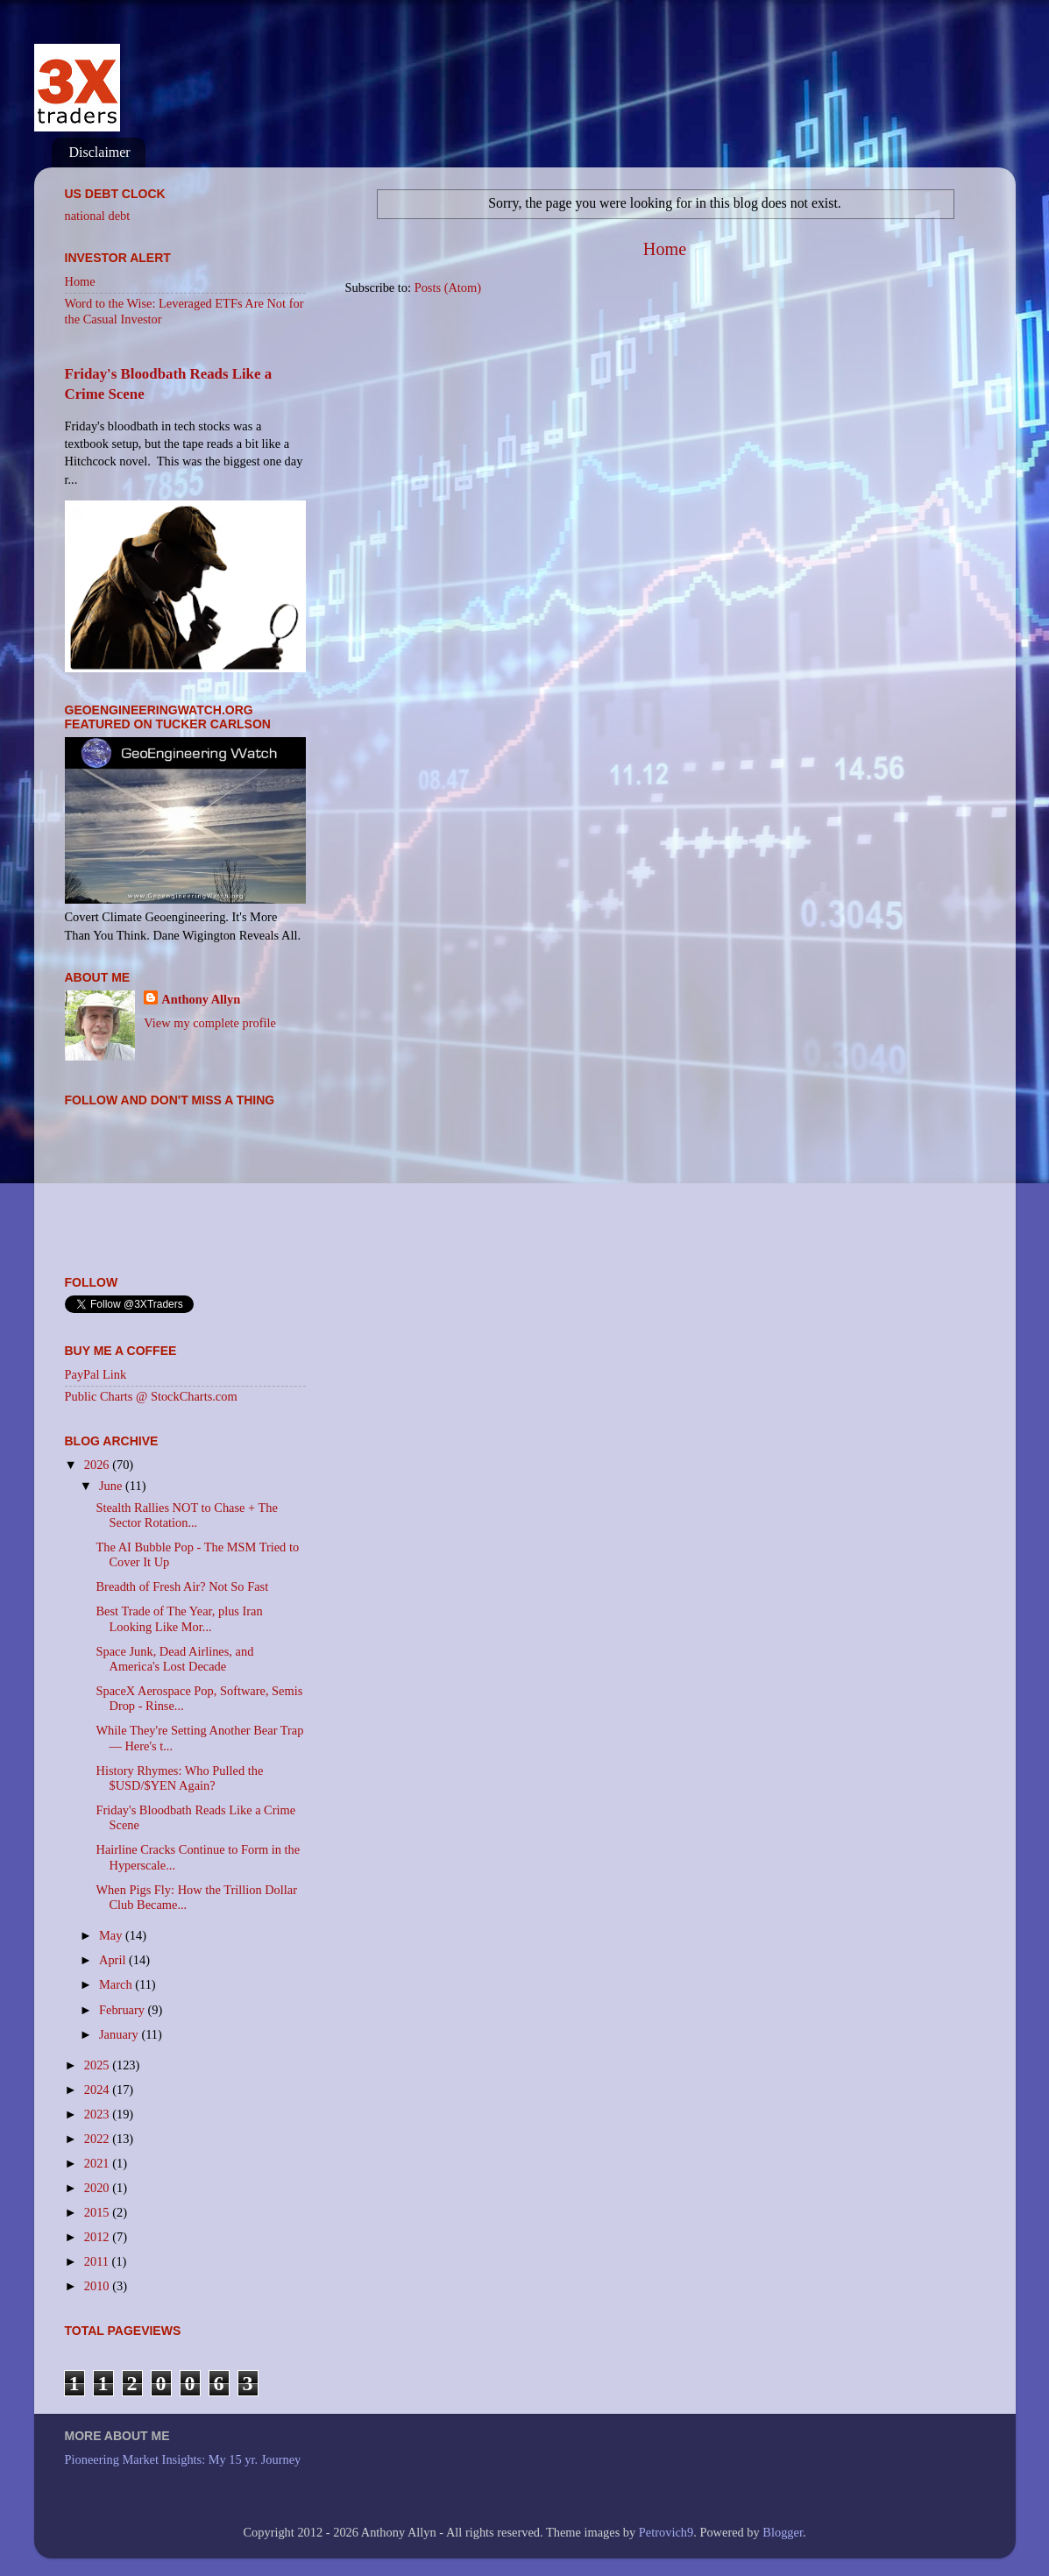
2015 (98, 2212)
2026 (98, 1465)
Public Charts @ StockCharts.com (151, 1396)
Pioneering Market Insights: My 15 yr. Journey (183, 2459)
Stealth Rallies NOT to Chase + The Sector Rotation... (186, 1515)
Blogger (782, 2532)
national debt (98, 216)
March (117, 1984)
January (120, 2034)
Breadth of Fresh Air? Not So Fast (182, 1586)
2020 (98, 2188)
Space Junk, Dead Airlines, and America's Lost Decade (174, 1658)
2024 (98, 2090)
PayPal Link (96, 1374)
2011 (98, 2261)
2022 (98, 2139)
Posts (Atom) (448, 287)
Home (664, 249)
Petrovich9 (666, 2532)
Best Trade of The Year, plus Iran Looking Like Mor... (179, 1618)
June (112, 1486)
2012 (98, 2237)
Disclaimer (100, 152)
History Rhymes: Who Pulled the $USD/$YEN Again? (179, 1777)
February (123, 2010)
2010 (98, 2286)
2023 (98, 2114)
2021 (98, 2163)
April (114, 1960)
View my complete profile (210, 1023)
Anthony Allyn (200, 999)
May (112, 1935)
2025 (98, 2065)
